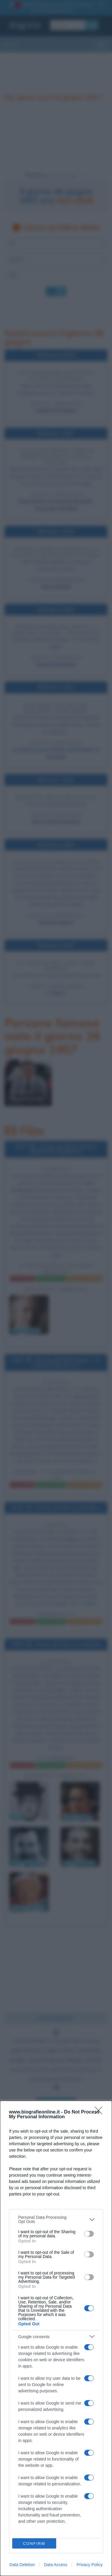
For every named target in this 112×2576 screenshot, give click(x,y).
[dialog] (56, 2338)
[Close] (100, 2112)
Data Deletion (22, 2564)
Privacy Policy (89, 2564)
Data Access (55, 2564)
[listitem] (56, 2219)
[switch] (89, 2234)
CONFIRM (34, 2543)
